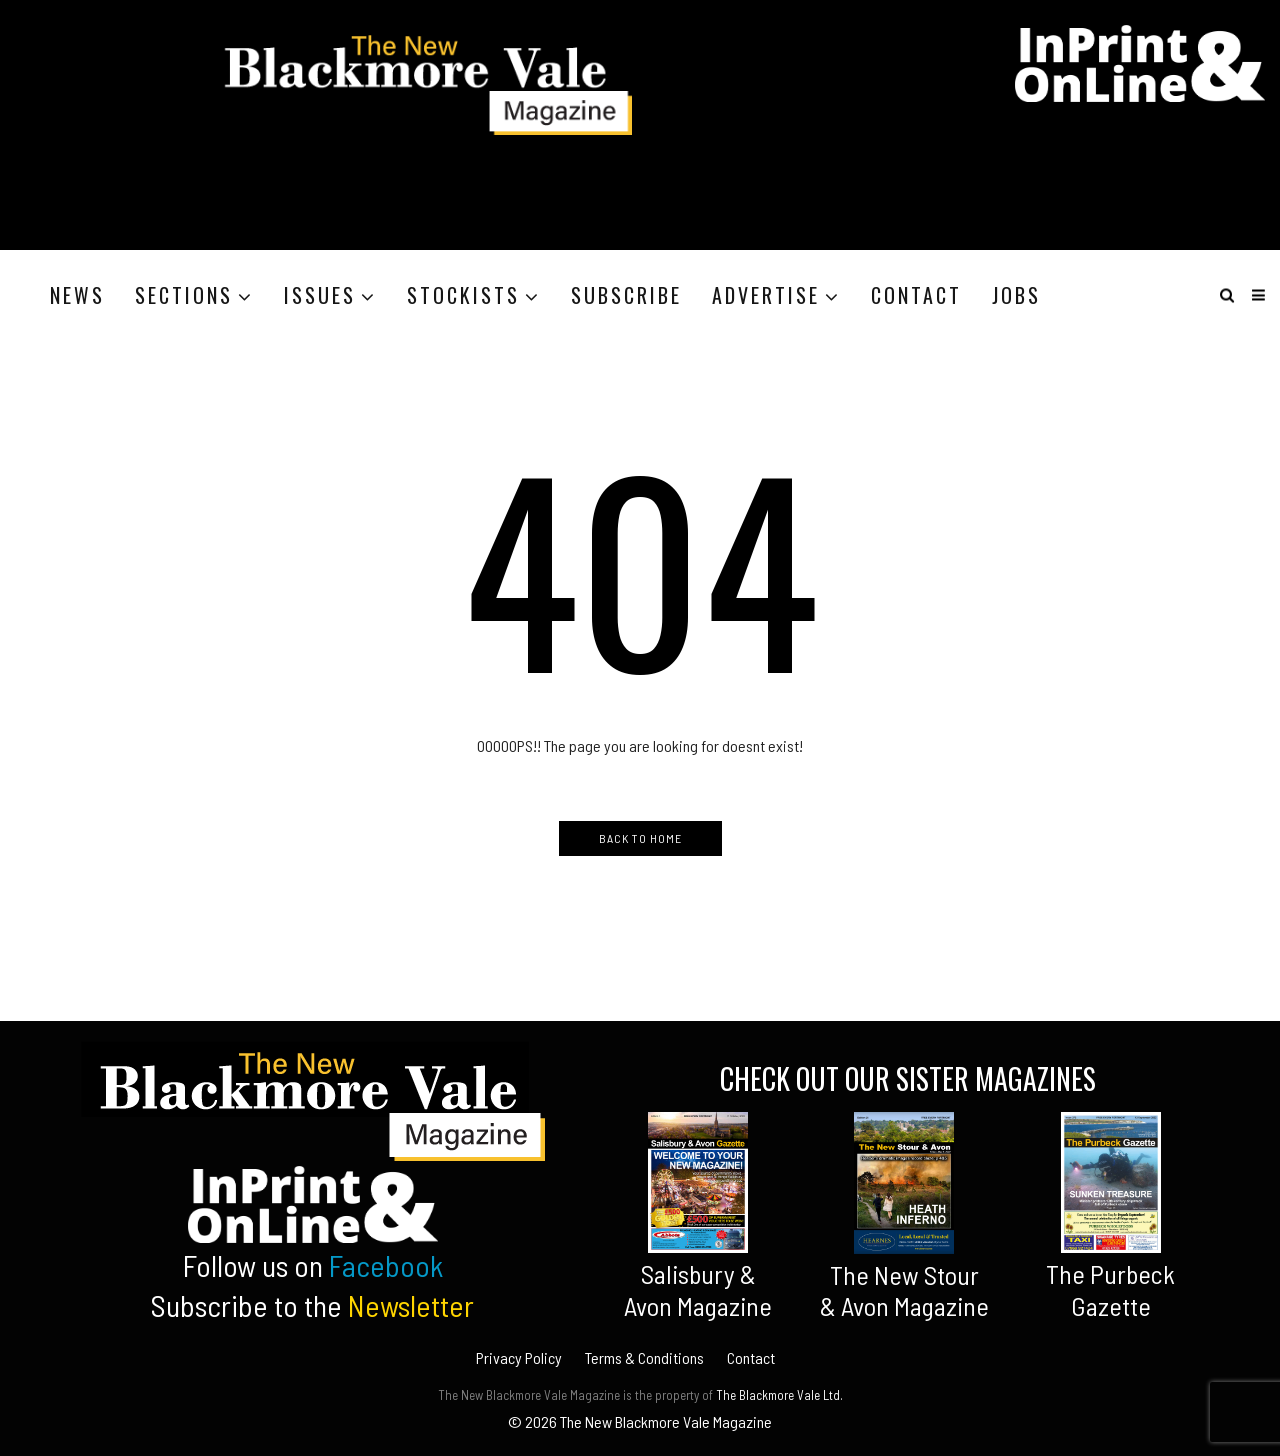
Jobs (1016, 295)
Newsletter (411, 1305)
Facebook (386, 1265)
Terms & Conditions (644, 1357)
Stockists (463, 295)
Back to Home (640, 838)
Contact (916, 295)
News (77, 295)
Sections (184, 295)
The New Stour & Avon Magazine (904, 1290)
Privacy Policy (519, 1357)
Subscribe (626, 295)
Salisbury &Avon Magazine (698, 1289)
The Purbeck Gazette (1110, 1289)
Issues (320, 295)
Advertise (766, 295)
